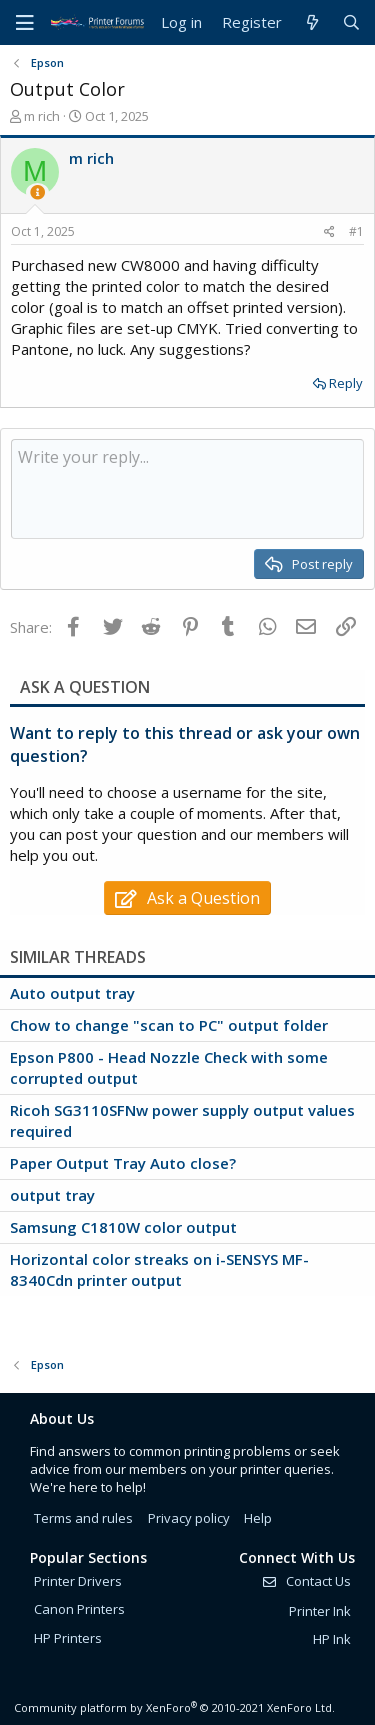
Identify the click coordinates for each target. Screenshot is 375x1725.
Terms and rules (83, 1518)
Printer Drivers (78, 1581)
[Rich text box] (187, 489)
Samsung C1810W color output (123, 1227)
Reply (346, 383)
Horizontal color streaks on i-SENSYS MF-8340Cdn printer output (159, 1269)
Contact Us (306, 1581)
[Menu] (25, 23)
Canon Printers (79, 1609)
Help (258, 1518)
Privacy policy (189, 1518)
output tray (52, 1195)
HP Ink (332, 1639)
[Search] (351, 22)
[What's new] (311, 22)
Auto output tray (72, 993)
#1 (356, 231)
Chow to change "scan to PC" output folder (169, 1025)
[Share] (329, 232)
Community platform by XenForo (174, 1707)
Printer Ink (320, 1611)
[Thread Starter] (37, 192)
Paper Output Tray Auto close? (123, 1163)
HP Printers (68, 1638)
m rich (42, 116)
